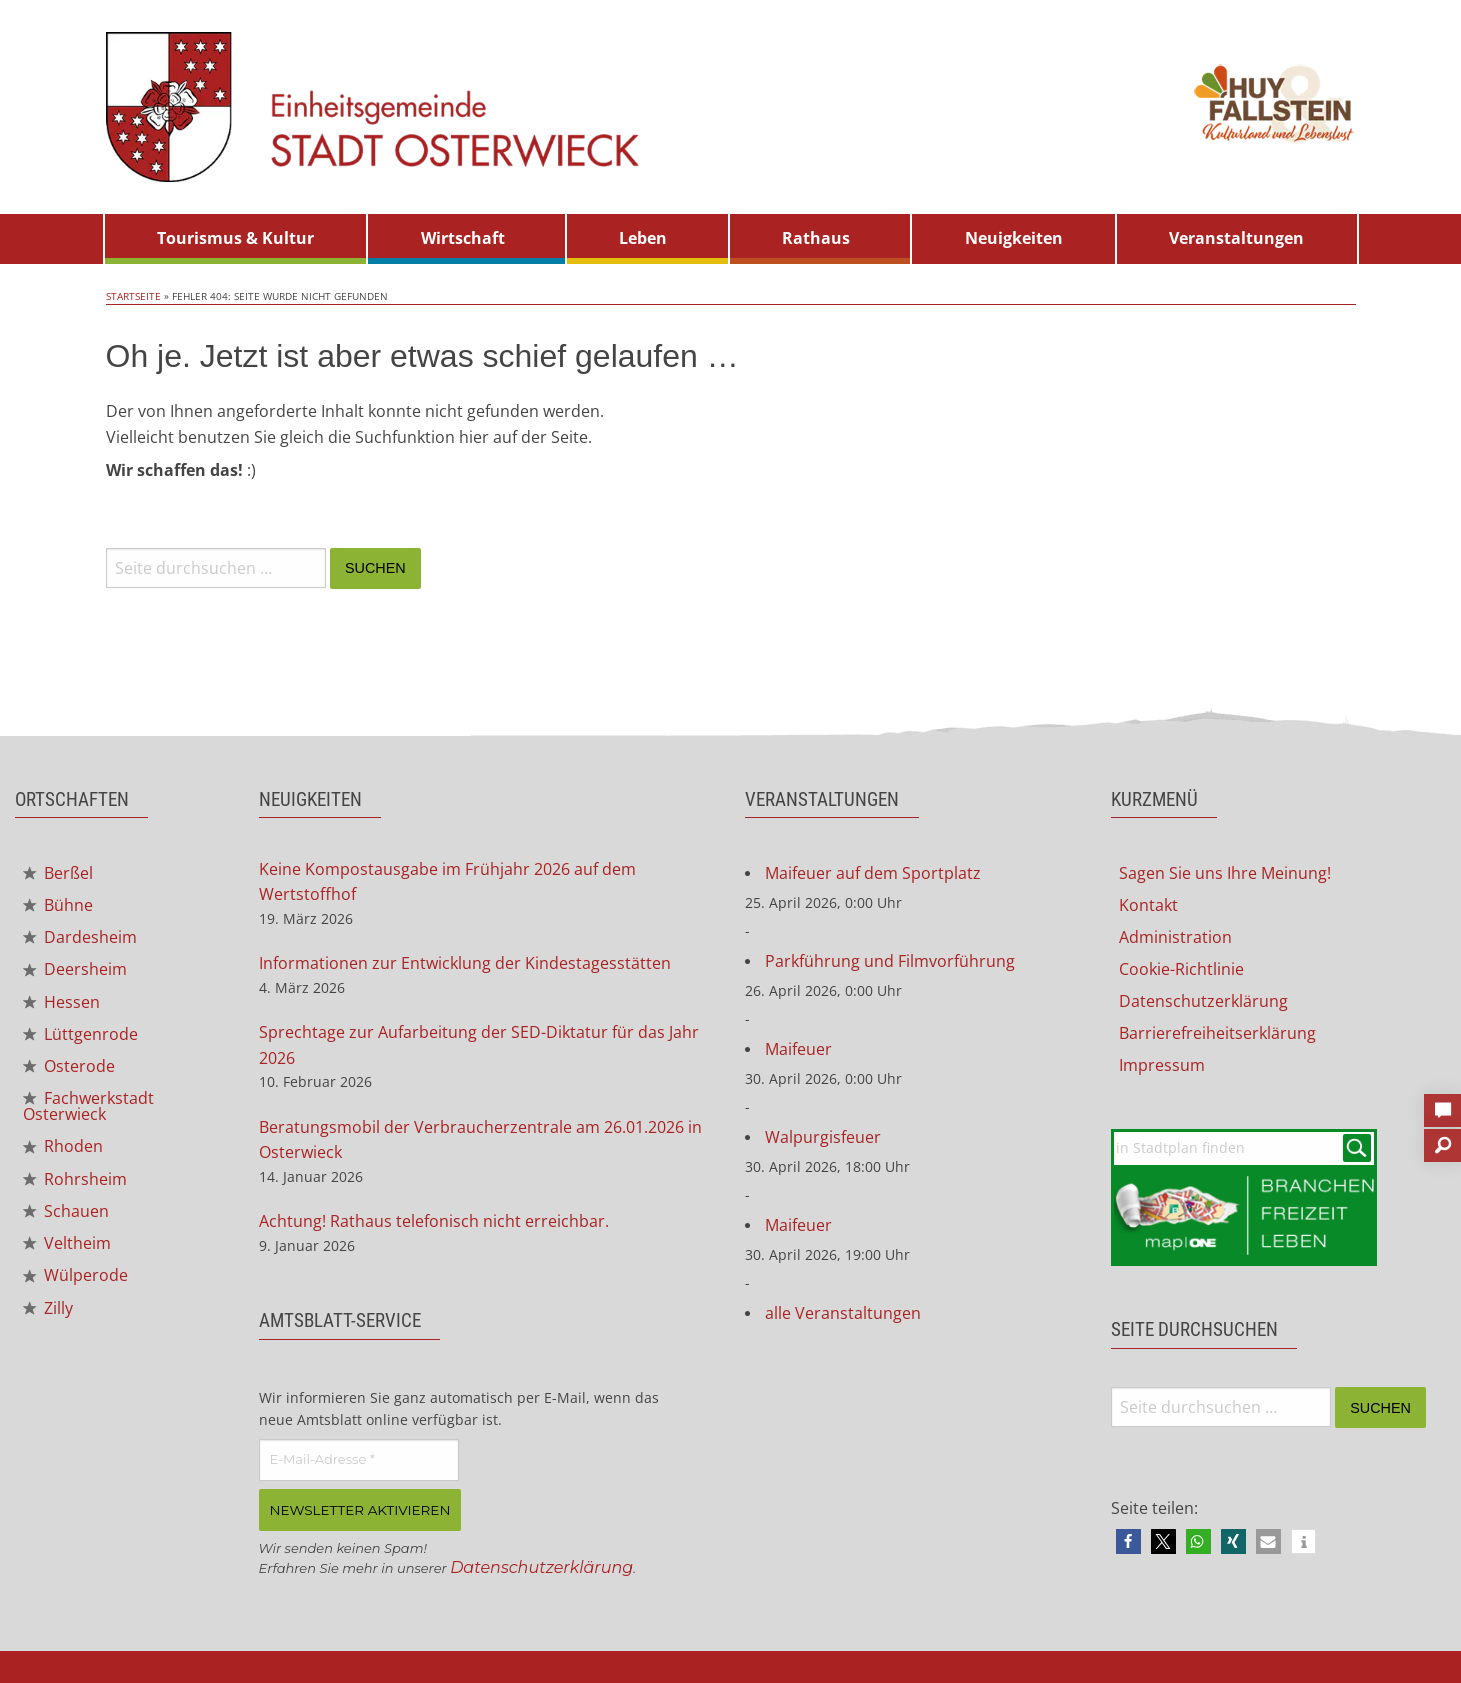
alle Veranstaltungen (843, 1313)
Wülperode (75, 1275)
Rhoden (63, 1146)
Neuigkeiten (1014, 238)
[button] (1128, 1541)
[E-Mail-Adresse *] (359, 1460)
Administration (1175, 937)
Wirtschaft (463, 238)
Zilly (48, 1308)
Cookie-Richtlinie (1181, 969)
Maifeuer (798, 1049)
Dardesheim (80, 937)
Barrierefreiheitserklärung (1217, 1033)
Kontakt (1148, 905)
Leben (643, 238)
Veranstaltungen (1236, 238)
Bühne (58, 905)
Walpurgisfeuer (823, 1137)
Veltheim (67, 1243)
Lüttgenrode (80, 1034)
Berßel (58, 873)
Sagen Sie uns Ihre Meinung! (1225, 873)
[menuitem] (236, 239)
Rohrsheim (75, 1179)
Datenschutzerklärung (541, 1566)
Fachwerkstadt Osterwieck (88, 1106)
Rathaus (816, 238)
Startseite (133, 296)
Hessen (61, 1002)
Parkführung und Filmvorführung (890, 961)
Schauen (66, 1211)
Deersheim (75, 969)
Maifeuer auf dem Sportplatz (873, 873)
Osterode (69, 1066)
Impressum (1162, 1065)
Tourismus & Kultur (235, 238)
